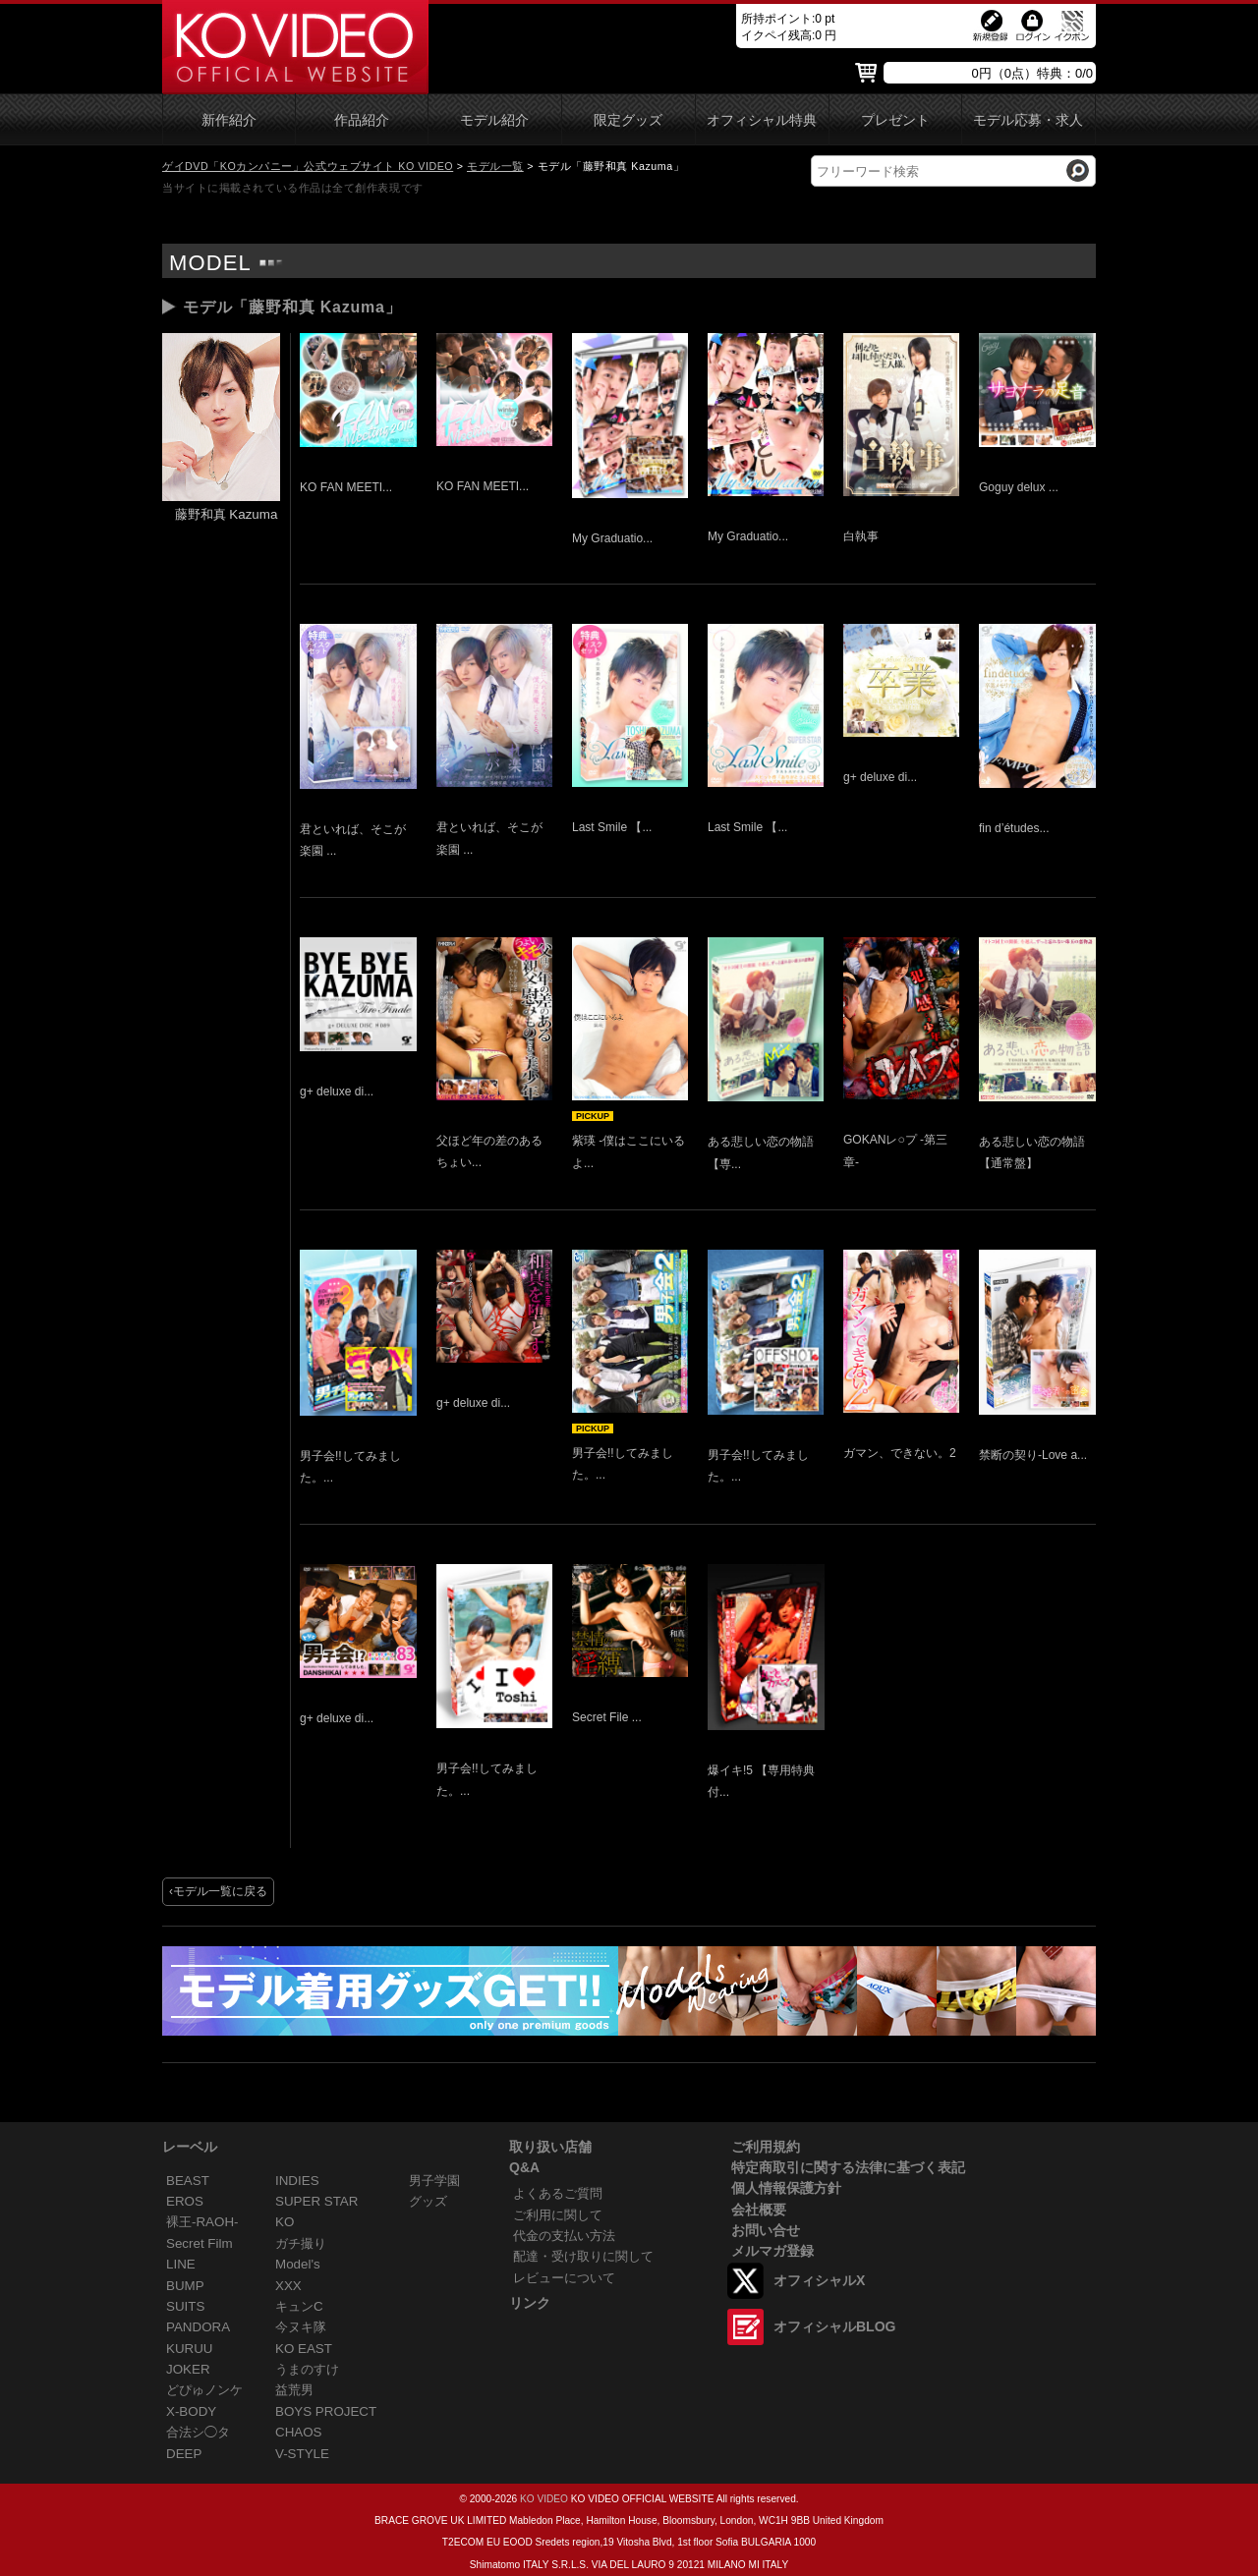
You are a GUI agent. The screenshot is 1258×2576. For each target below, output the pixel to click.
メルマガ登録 (772, 2251)
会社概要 (758, 2209)
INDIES (297, 2180)
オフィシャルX (819, 2280)
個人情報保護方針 (786, 2188)
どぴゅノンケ (204, 2389)
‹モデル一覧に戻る (218, 1891)
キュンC (299, 2306)
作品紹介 (361, 120)
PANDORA (198, 2327)
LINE (181, 2264)
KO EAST (303, 2348)
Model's (297, 2264)
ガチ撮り (300, 2243)
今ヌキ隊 (300, 2327)
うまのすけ (307, 2369)
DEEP (183, 2453)
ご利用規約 (765, 2147)
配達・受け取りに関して (583, 2256)
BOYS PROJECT (325, 2411)
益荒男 (294, 2389)
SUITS (185, 2306)
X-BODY (191, 2411)
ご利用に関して (557, 2215)
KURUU (189, 2348)
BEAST (187, 2180)
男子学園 (434, 2180)
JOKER (188, 2369)
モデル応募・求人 (1028, 120)
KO (284, 2221)
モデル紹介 (494, 120)
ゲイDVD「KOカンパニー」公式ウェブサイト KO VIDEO (307, 166)
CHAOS (298, 2432)
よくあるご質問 (557, 2193)
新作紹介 (229, 120)
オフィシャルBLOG (834, 2326)
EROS (184, 2201)
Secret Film (199, 2243)
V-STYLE (302, 2453)
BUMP (185, 2285)
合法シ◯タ (198, 2432)
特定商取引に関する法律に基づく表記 (848, 2167)
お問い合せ (765, 2230)
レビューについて (564, 2277)
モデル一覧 (495, 166)
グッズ (428, 2201)
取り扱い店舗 (550, 2147)
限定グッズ (628, 120)
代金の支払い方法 (564, 2235)
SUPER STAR (316, 2201)
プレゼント (895, 120)
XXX (288, 2285)
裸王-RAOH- (202, 2221)
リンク (529, 2303)
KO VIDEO (544, 2498)
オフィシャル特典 (762, 120)
